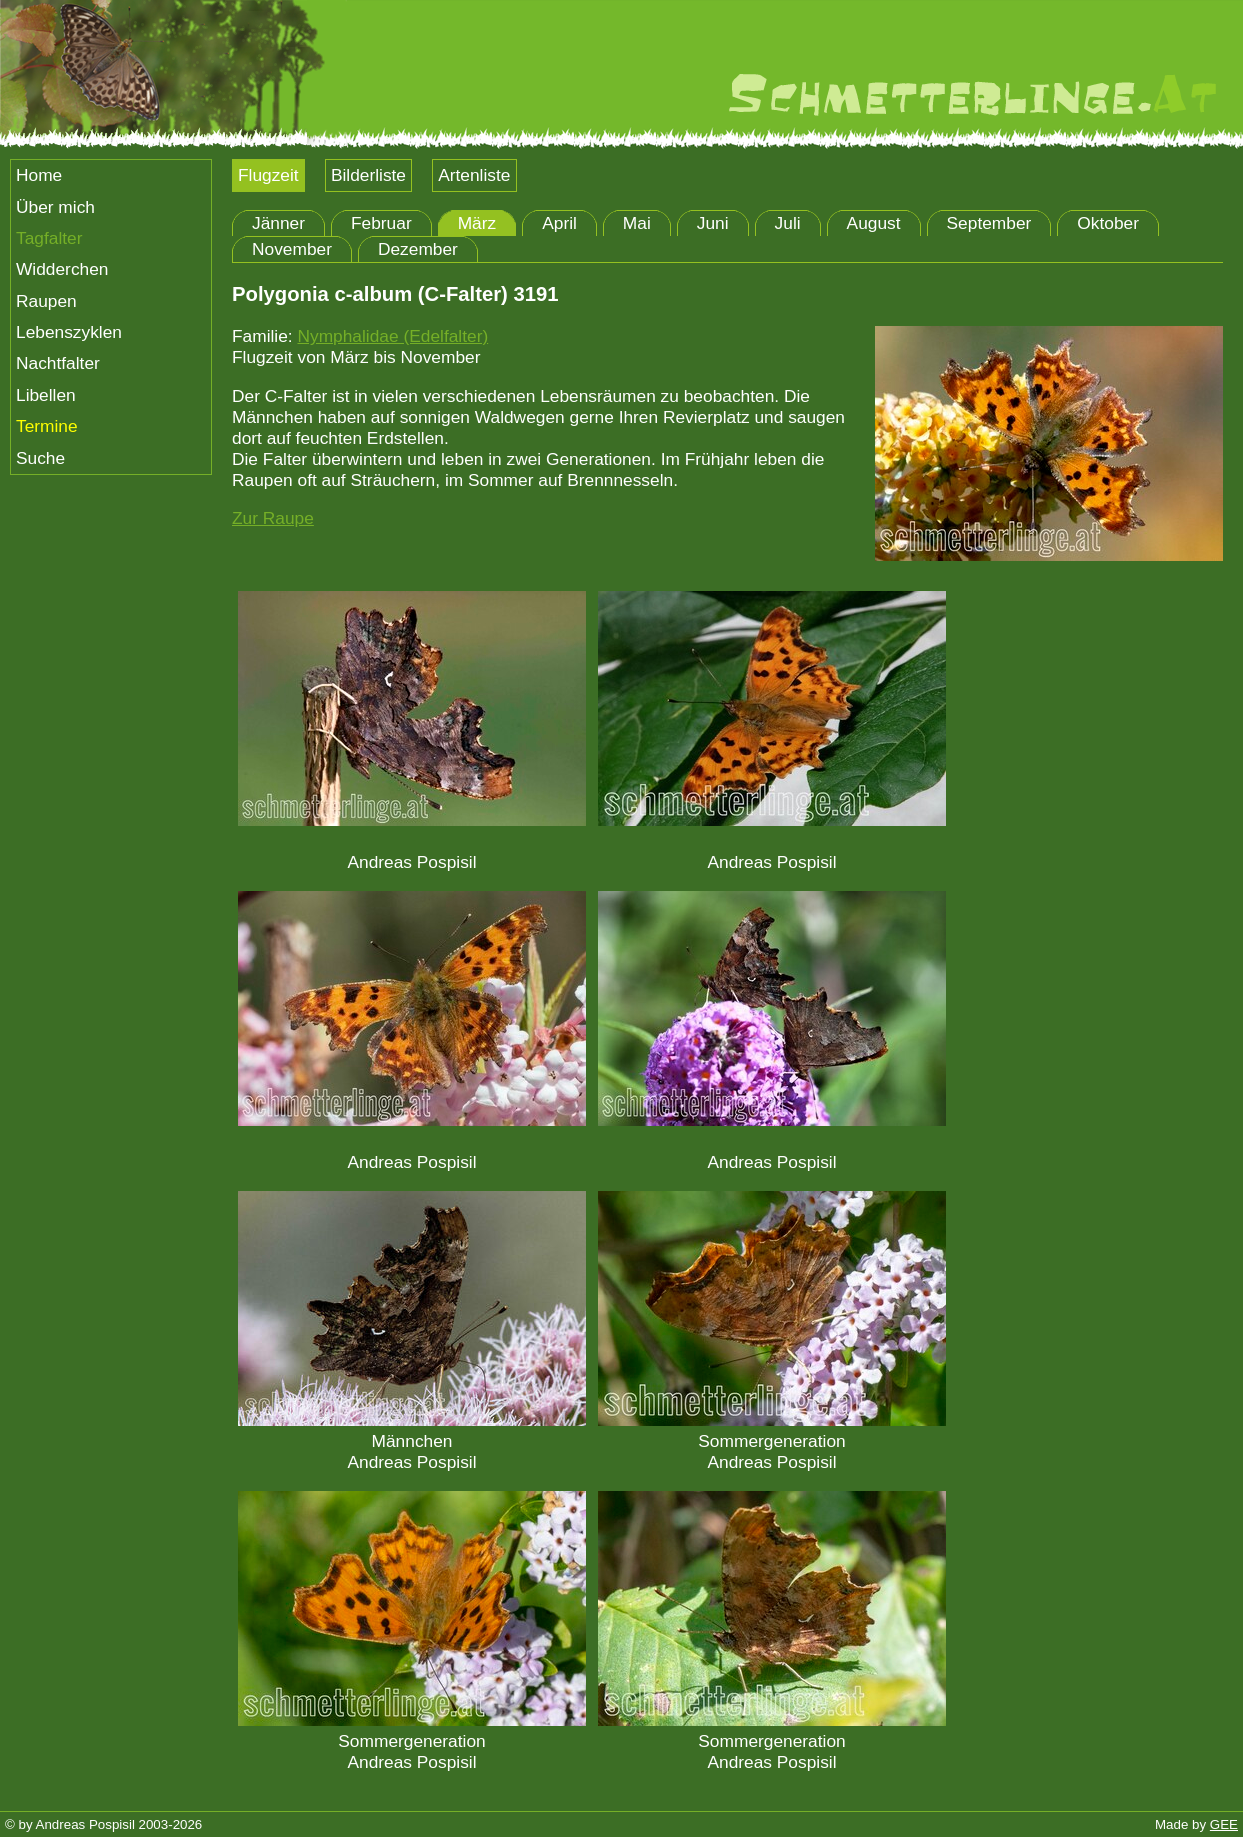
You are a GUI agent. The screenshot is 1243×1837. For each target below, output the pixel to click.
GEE (1224, 1824)
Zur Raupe (273, 518)
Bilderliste (368, 175)
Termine (47, 426)
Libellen (46, 395)
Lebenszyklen (69, 332)
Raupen (46, 301)
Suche (40, 458)
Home (39, 175)
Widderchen (62, 269)
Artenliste (474, 175)
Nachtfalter (58, 363)
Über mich (55, 207)
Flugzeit (268, 175)
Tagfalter (49, 238)
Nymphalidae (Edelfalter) (392, 336)
